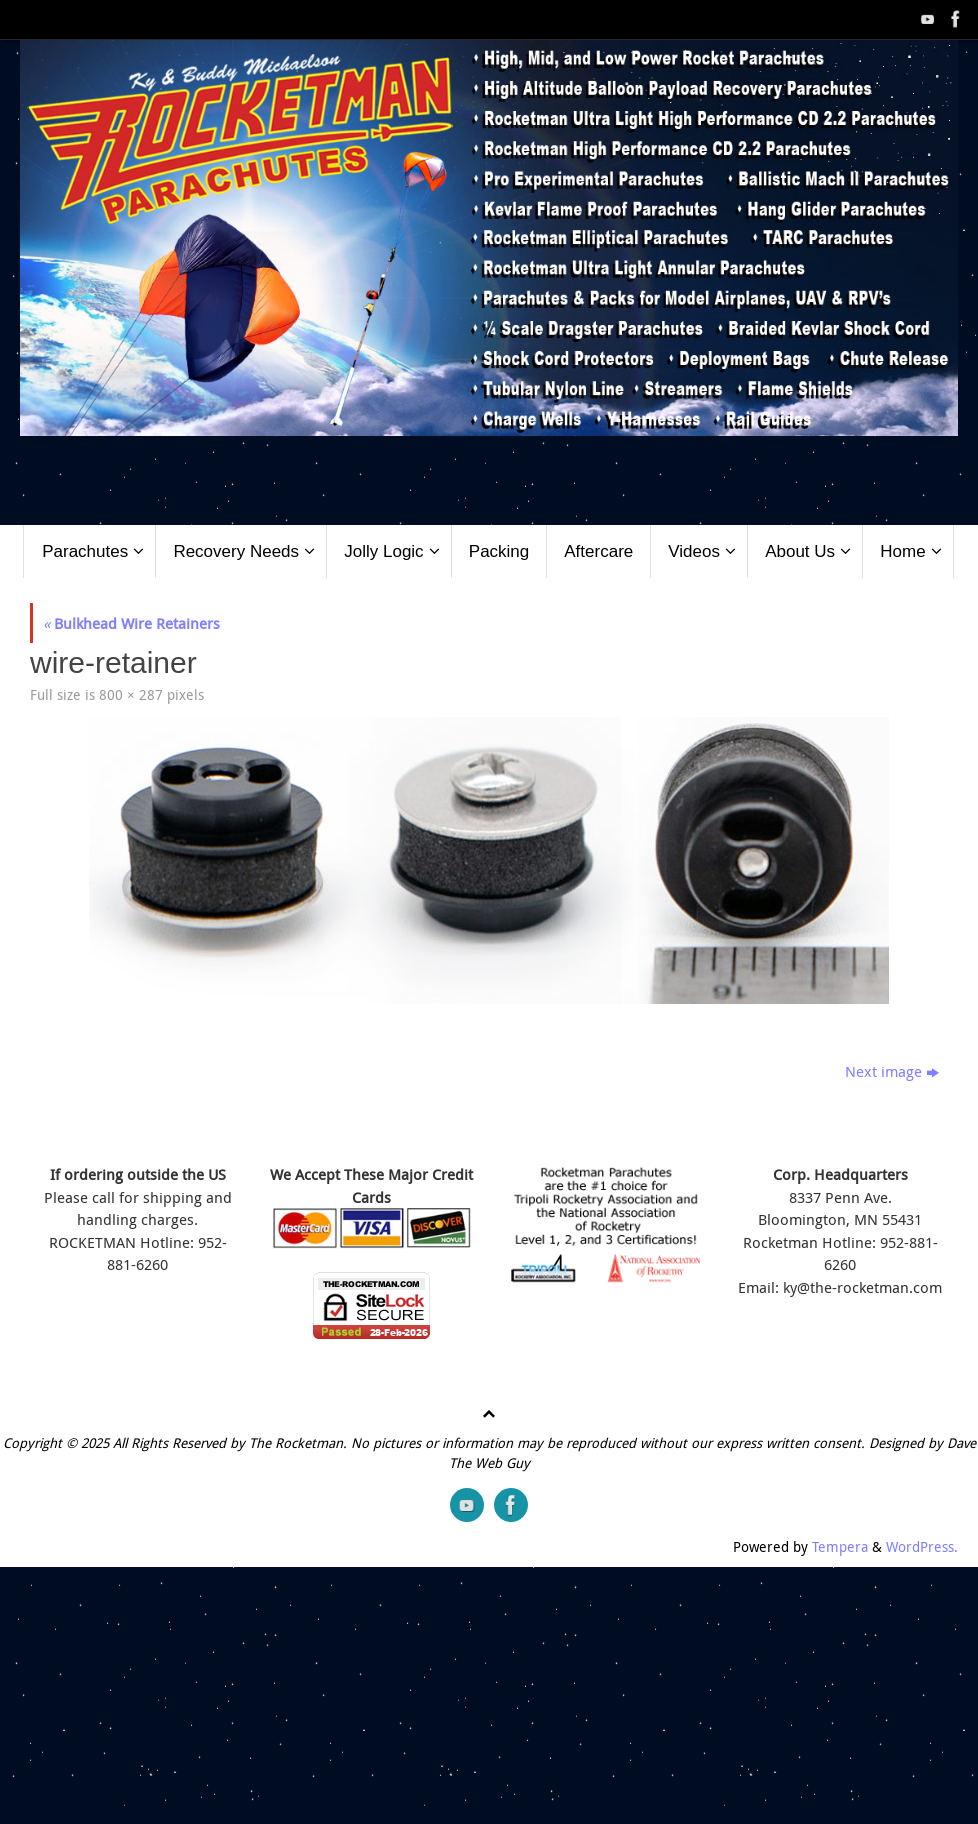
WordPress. (922, 1547)
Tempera (840, 1547)
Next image (892, 1071)
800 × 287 (131, 695)
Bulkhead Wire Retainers (131, 623)
